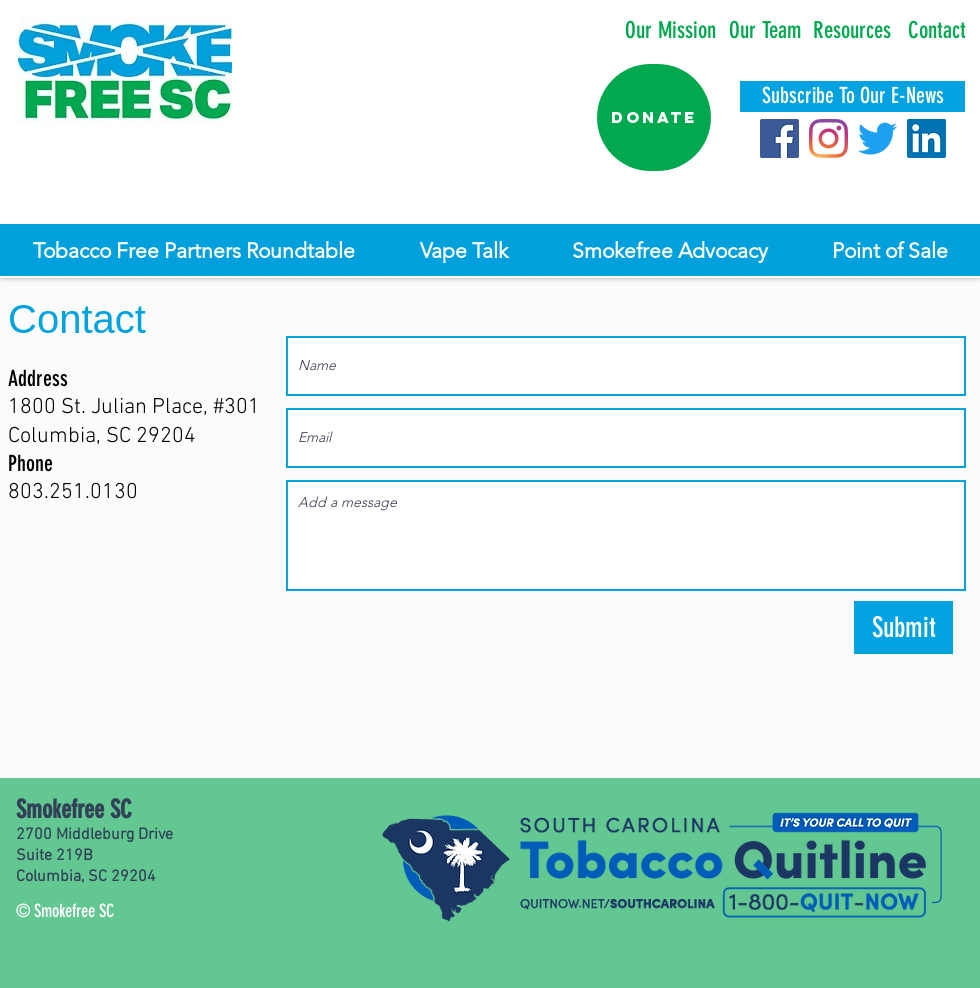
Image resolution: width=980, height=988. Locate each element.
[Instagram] (828, 138)
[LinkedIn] (926, 138)
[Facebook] (779, 138)
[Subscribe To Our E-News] (852, 96)
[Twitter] (877, 138)
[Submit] (903, 627)
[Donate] (654, 117)
